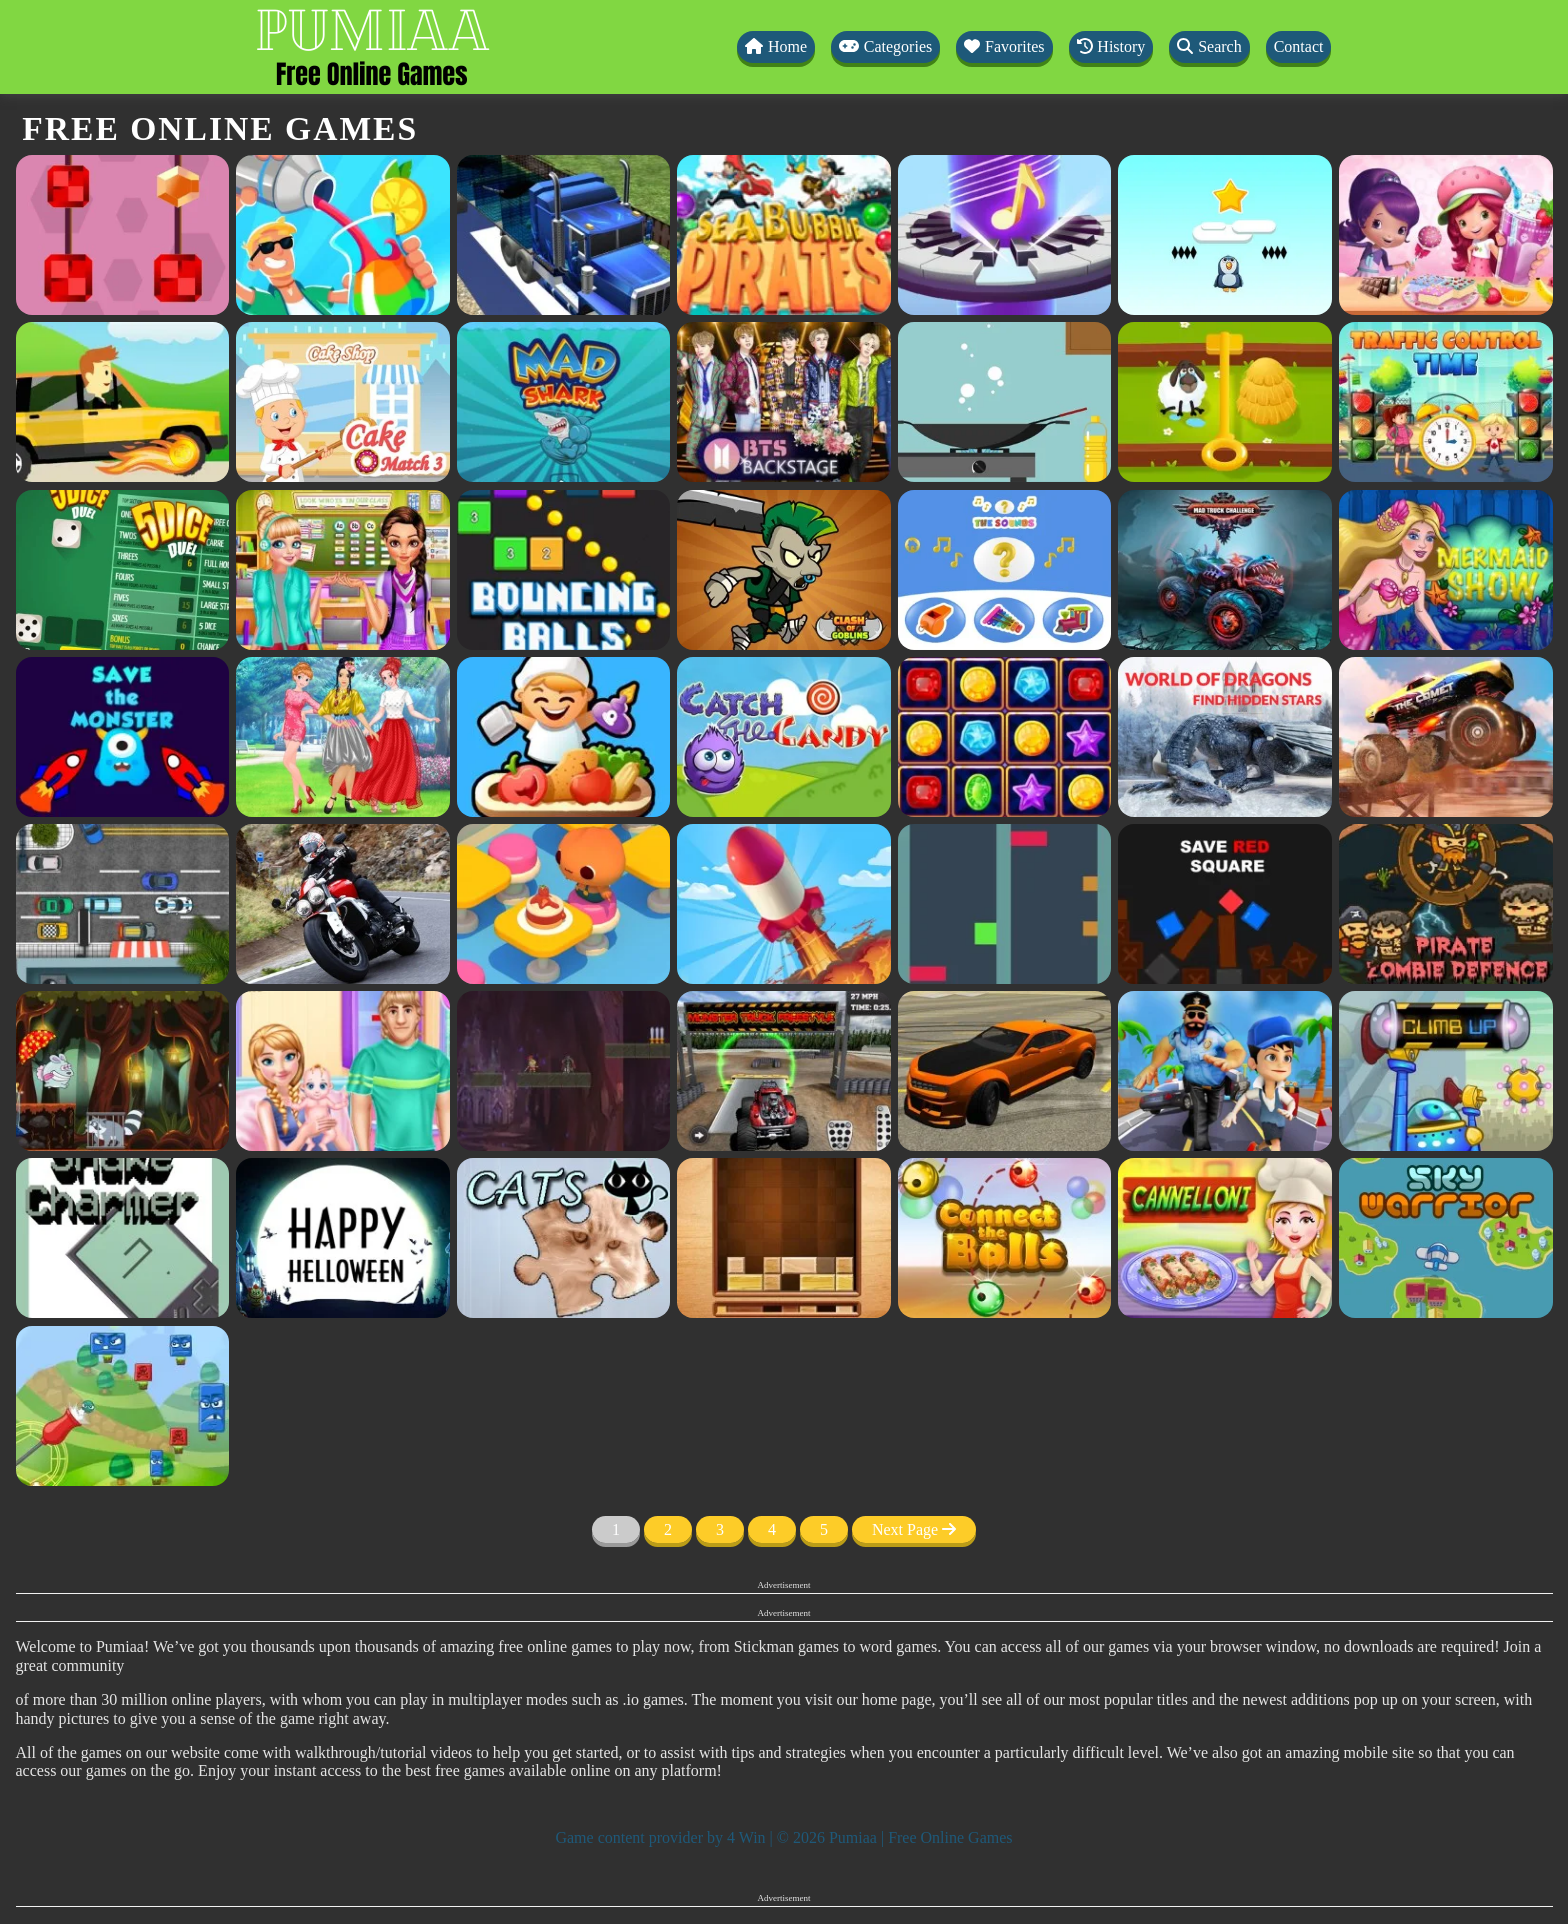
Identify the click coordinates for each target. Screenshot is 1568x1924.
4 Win (746, 1837)
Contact (1299, 46)
